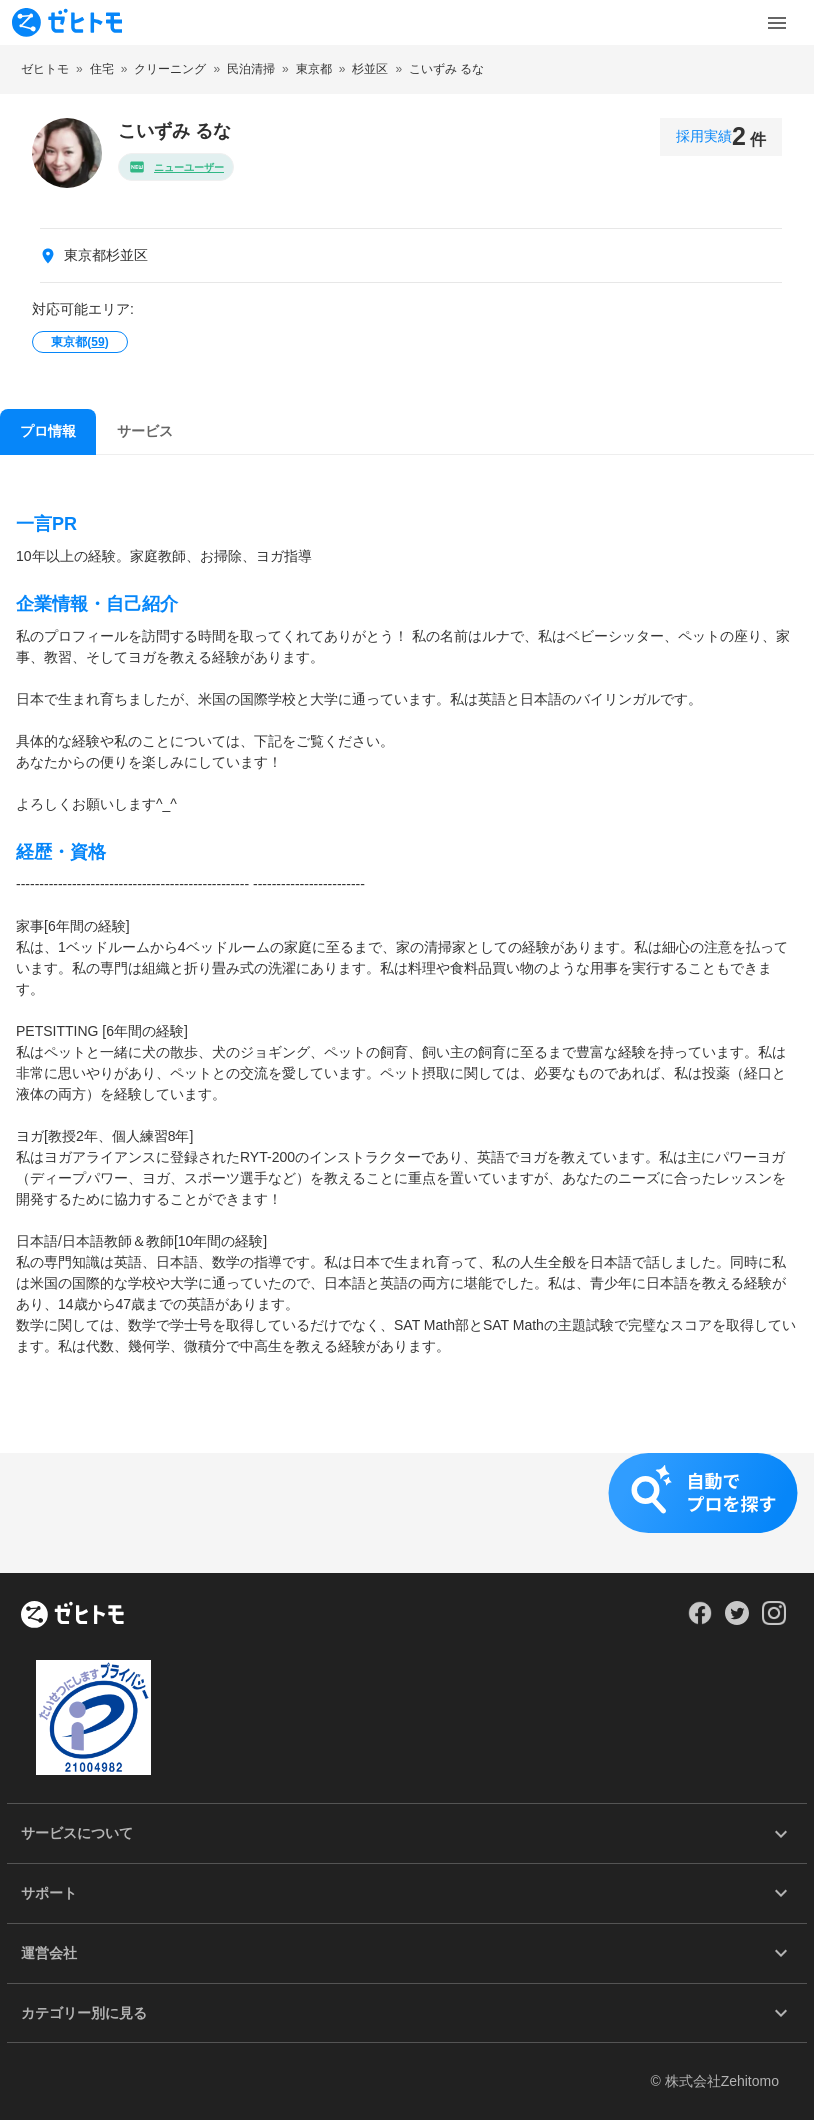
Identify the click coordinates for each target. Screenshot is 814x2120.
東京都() (79, 342)
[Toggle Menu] (777, 23)
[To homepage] (67, 22)
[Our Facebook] (699, 1620)
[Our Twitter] (736, 1620)
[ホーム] (72, 1616)
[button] (407, 1513)
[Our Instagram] (774, 1620)
